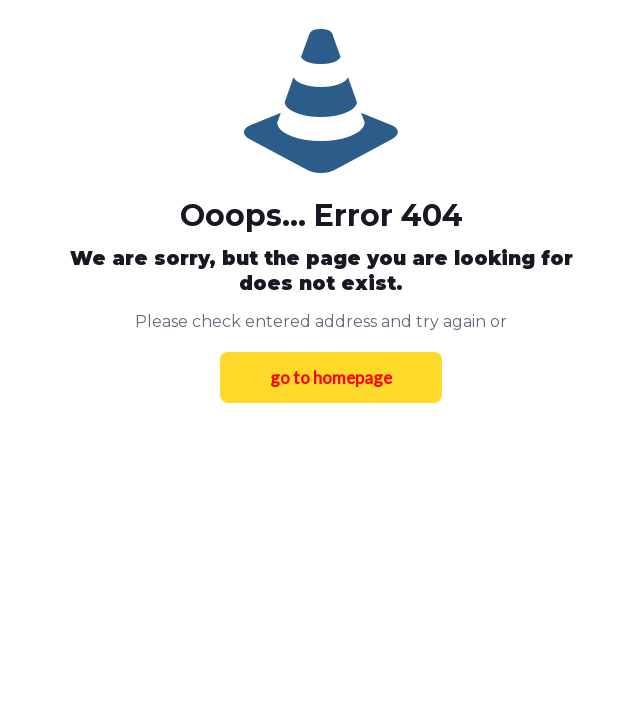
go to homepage (331, 377)
